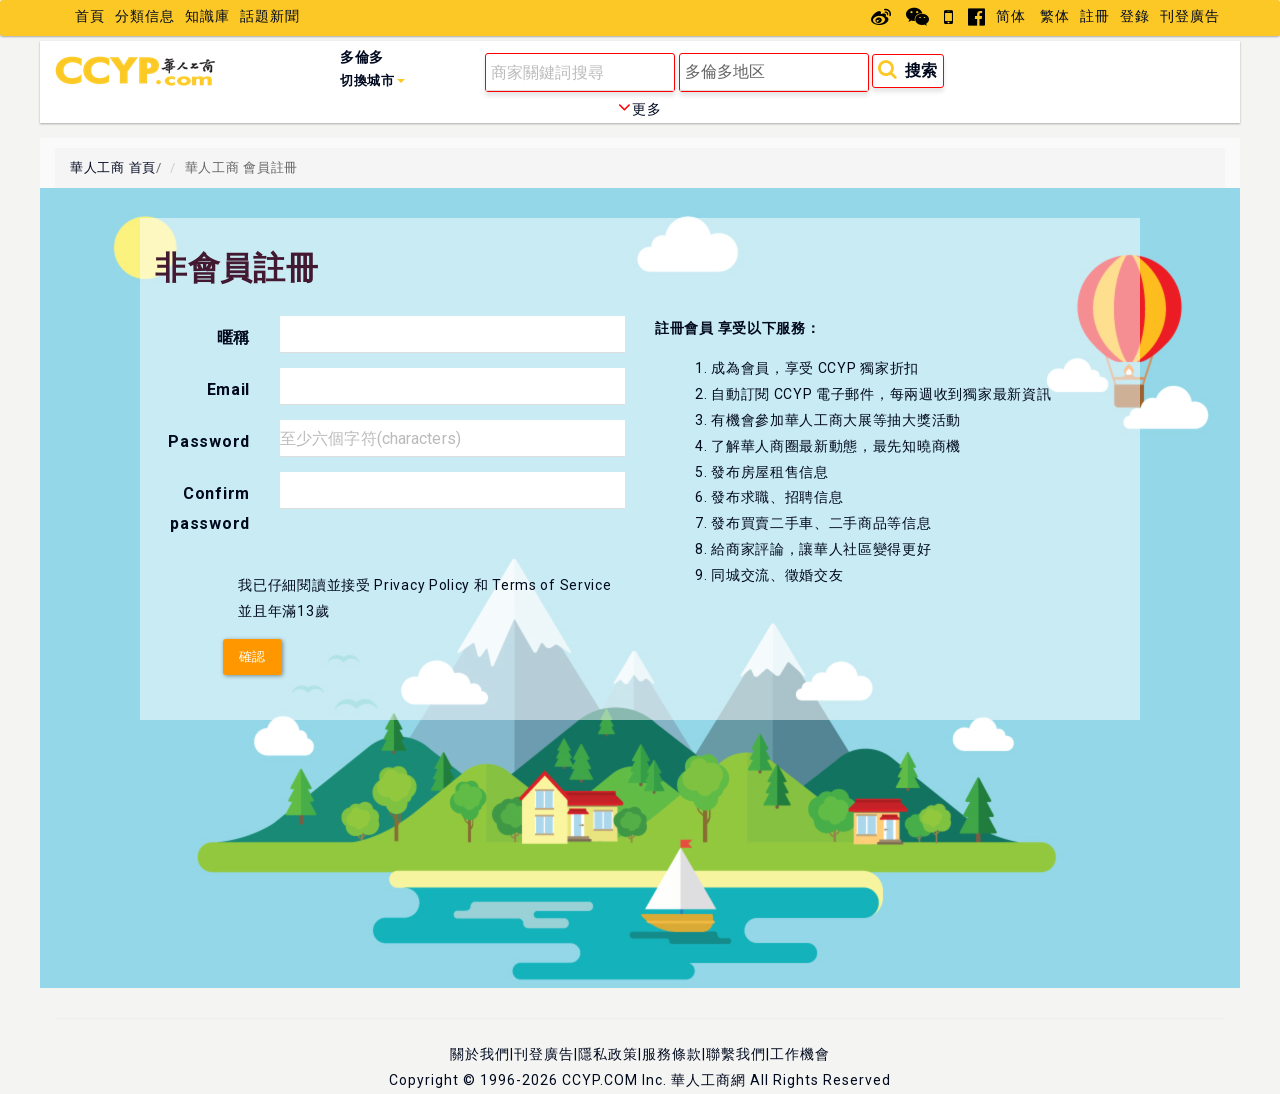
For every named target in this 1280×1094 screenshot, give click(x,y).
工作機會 (800, 1054)
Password (209, 441)
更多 (639, 109)
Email (229, 389)
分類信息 (145, 16)
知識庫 (207, 16)
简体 (1011, 16)
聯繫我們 (736, 1054)
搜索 (907, 69)
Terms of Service (551, 585)
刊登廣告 (1190, 16)
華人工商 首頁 (113, 167)
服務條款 (672, 1054)
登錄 (1135, 16)
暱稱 (233, 337)
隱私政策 (608, 1054)
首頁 (90, 16)
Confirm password (210, 508)
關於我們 (480, 1054)
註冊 (1095, 16)
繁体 (1055, 16)
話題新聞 (270, 16)
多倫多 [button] (372, 68)
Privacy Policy (422, 585)
